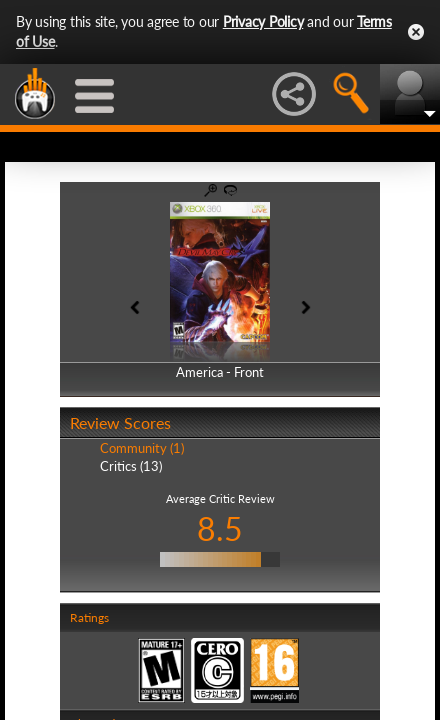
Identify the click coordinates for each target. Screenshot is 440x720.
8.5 (220, 528)
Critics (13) (131, 466)
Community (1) (142, 448)
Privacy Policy (263, 21)
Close (416, 32)
